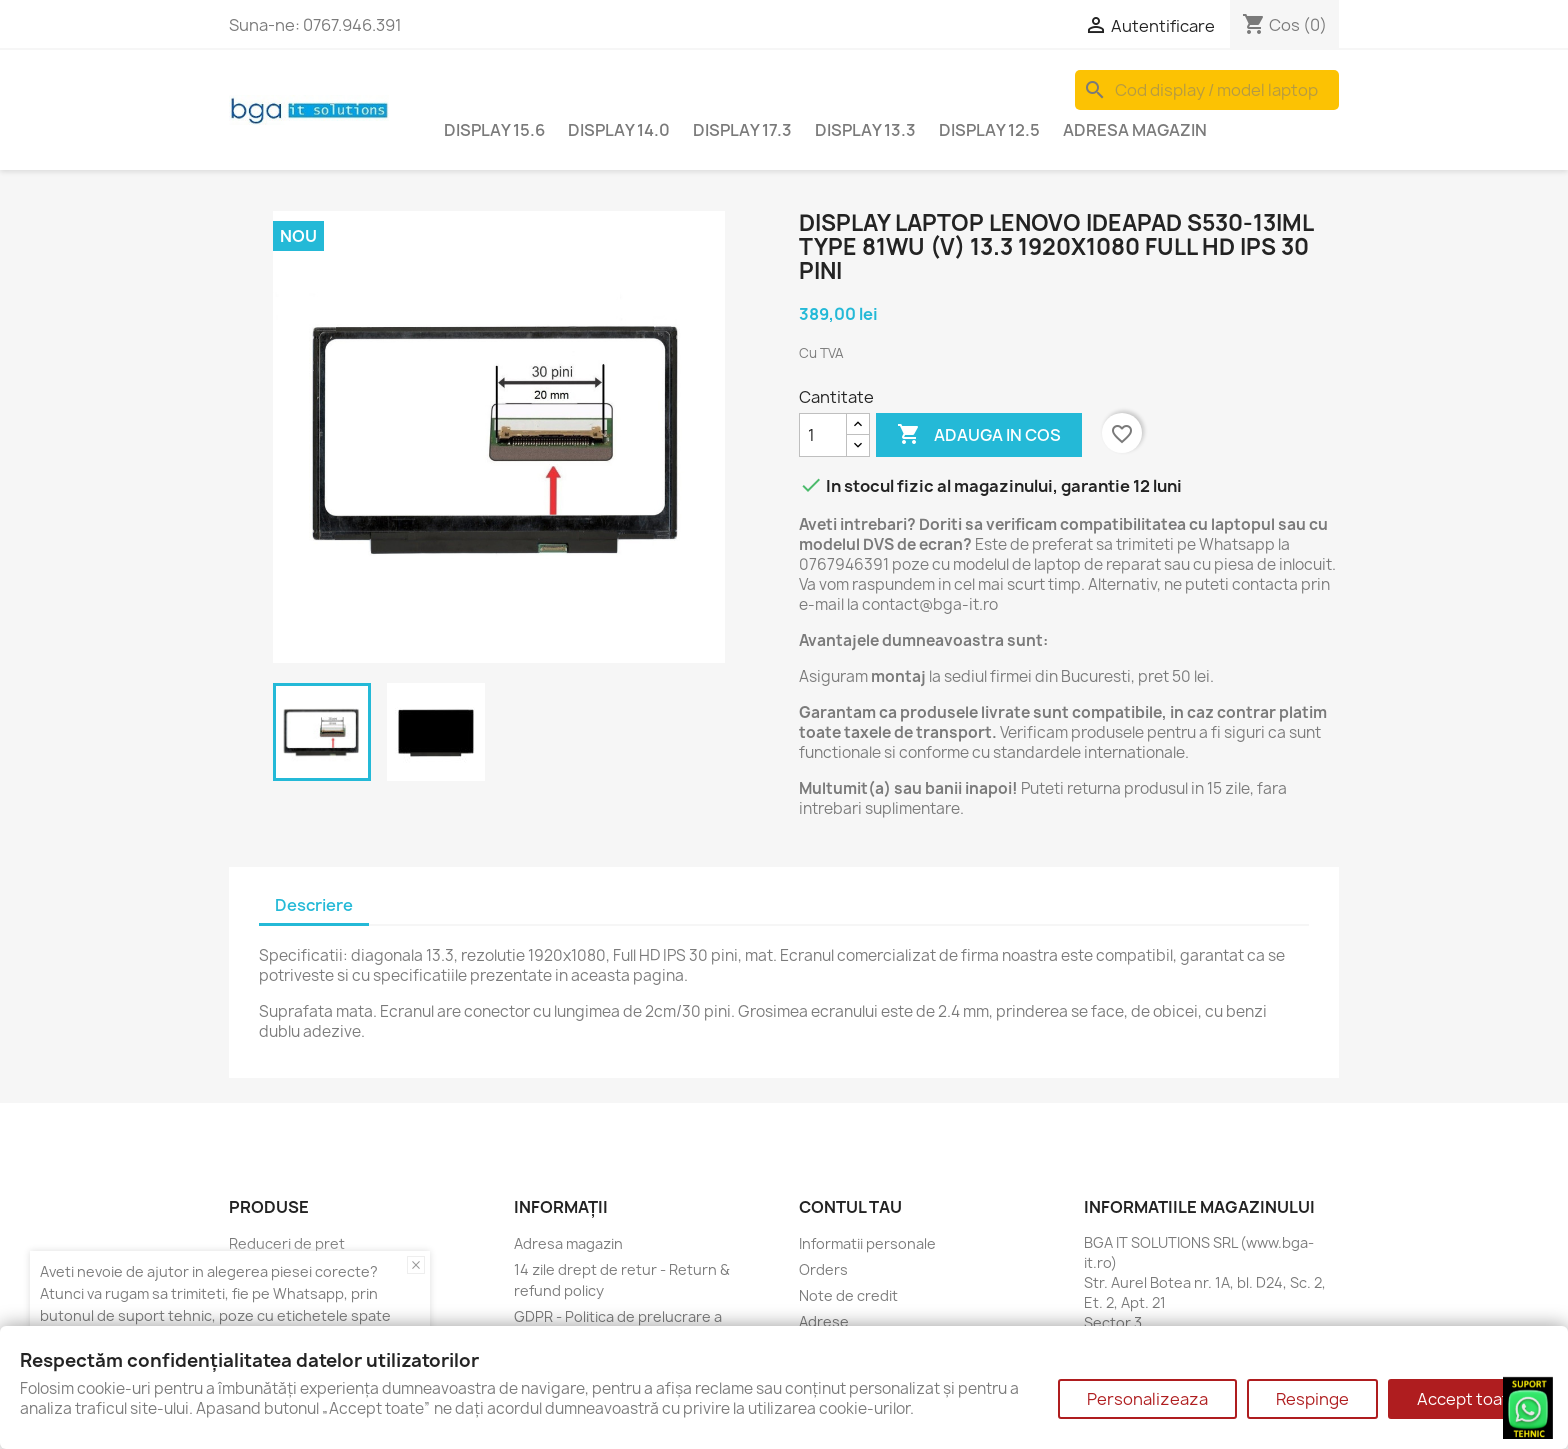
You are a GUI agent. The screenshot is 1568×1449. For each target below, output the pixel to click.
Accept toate (1468, 1399)
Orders (823, 1269)
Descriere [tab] (314, 905)
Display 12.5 (989, 130)
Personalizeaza (1147, 1399)
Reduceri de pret (287, 1243)
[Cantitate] (823, 435)
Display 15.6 (494, 130)
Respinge (1312, 1399)
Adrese (824, 1321)
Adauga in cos (979, 435)
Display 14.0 (619, 130)
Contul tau (850, 1207)
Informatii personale (867, 1243)
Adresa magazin (1135, 130)
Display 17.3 (742, 130)
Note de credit (848, 1295)
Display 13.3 (865, 130)
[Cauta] (1207, 90)
